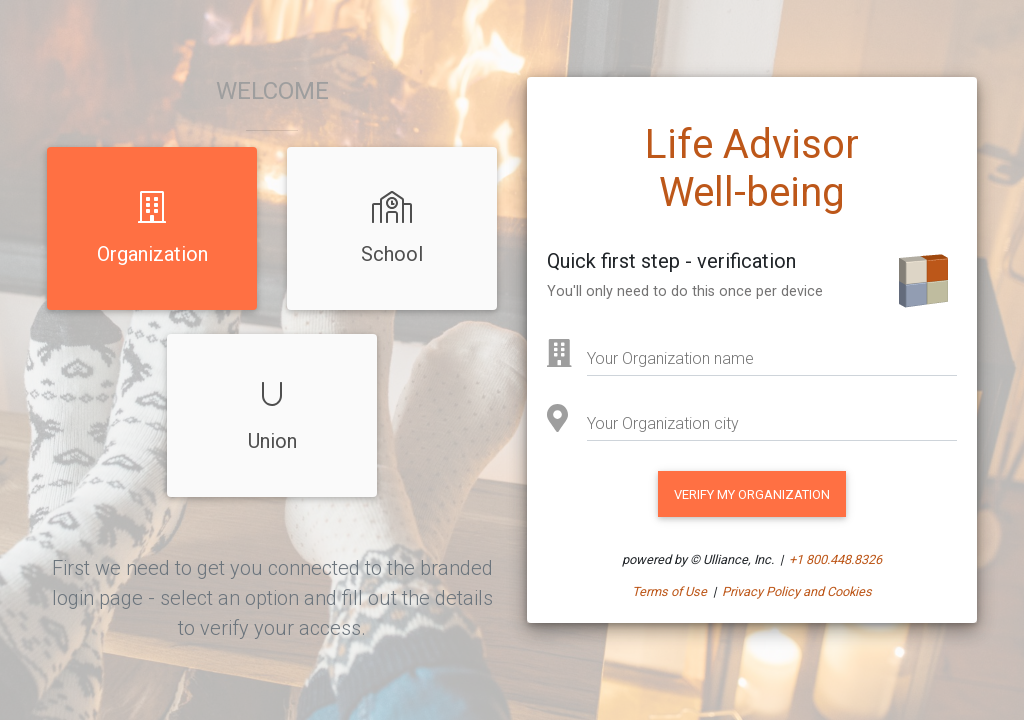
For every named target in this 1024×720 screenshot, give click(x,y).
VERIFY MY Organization (752, 494)
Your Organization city (663, 423)
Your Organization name (670, 358)
